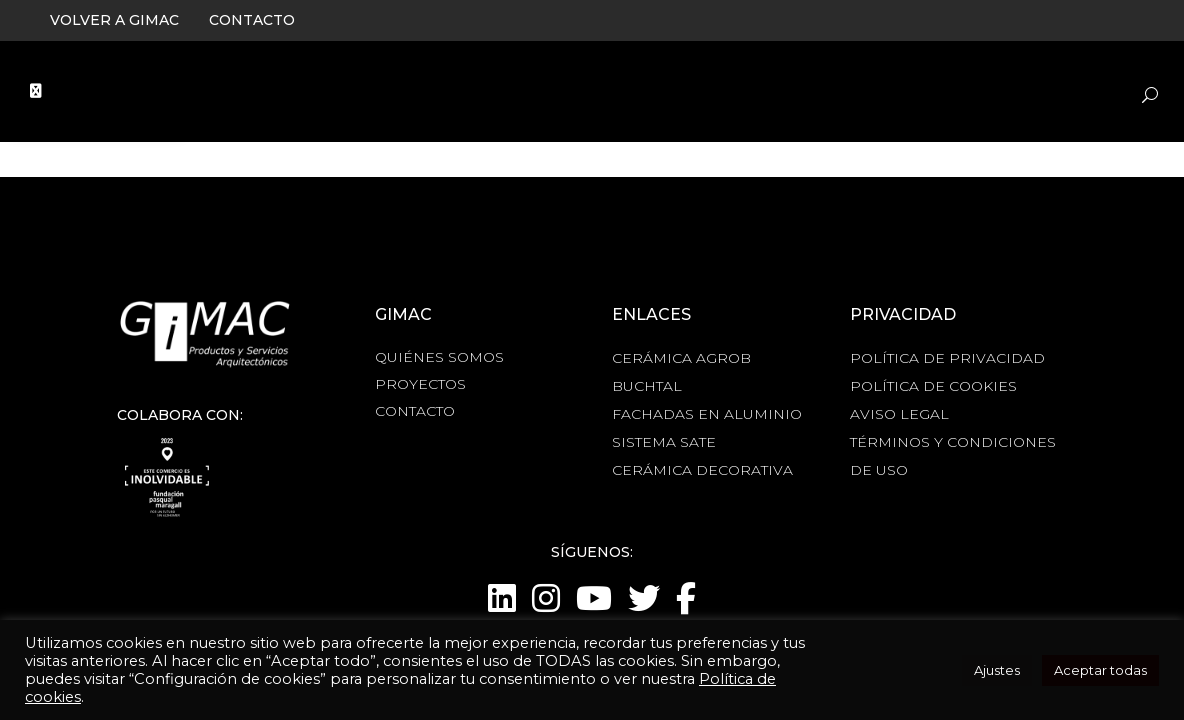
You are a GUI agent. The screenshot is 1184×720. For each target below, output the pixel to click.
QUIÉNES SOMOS (439, 357)
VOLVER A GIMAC (114, 20)
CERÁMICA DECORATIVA (702, 470)
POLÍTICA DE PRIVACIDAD (947, 358)
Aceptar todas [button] (1100, 670)
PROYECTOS (420, 384)
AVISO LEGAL (899, 414)
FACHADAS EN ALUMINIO (707, 414)
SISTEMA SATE (664, 442)
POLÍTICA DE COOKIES (933, 386)
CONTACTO (252, 20)
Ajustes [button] (997, 670)
